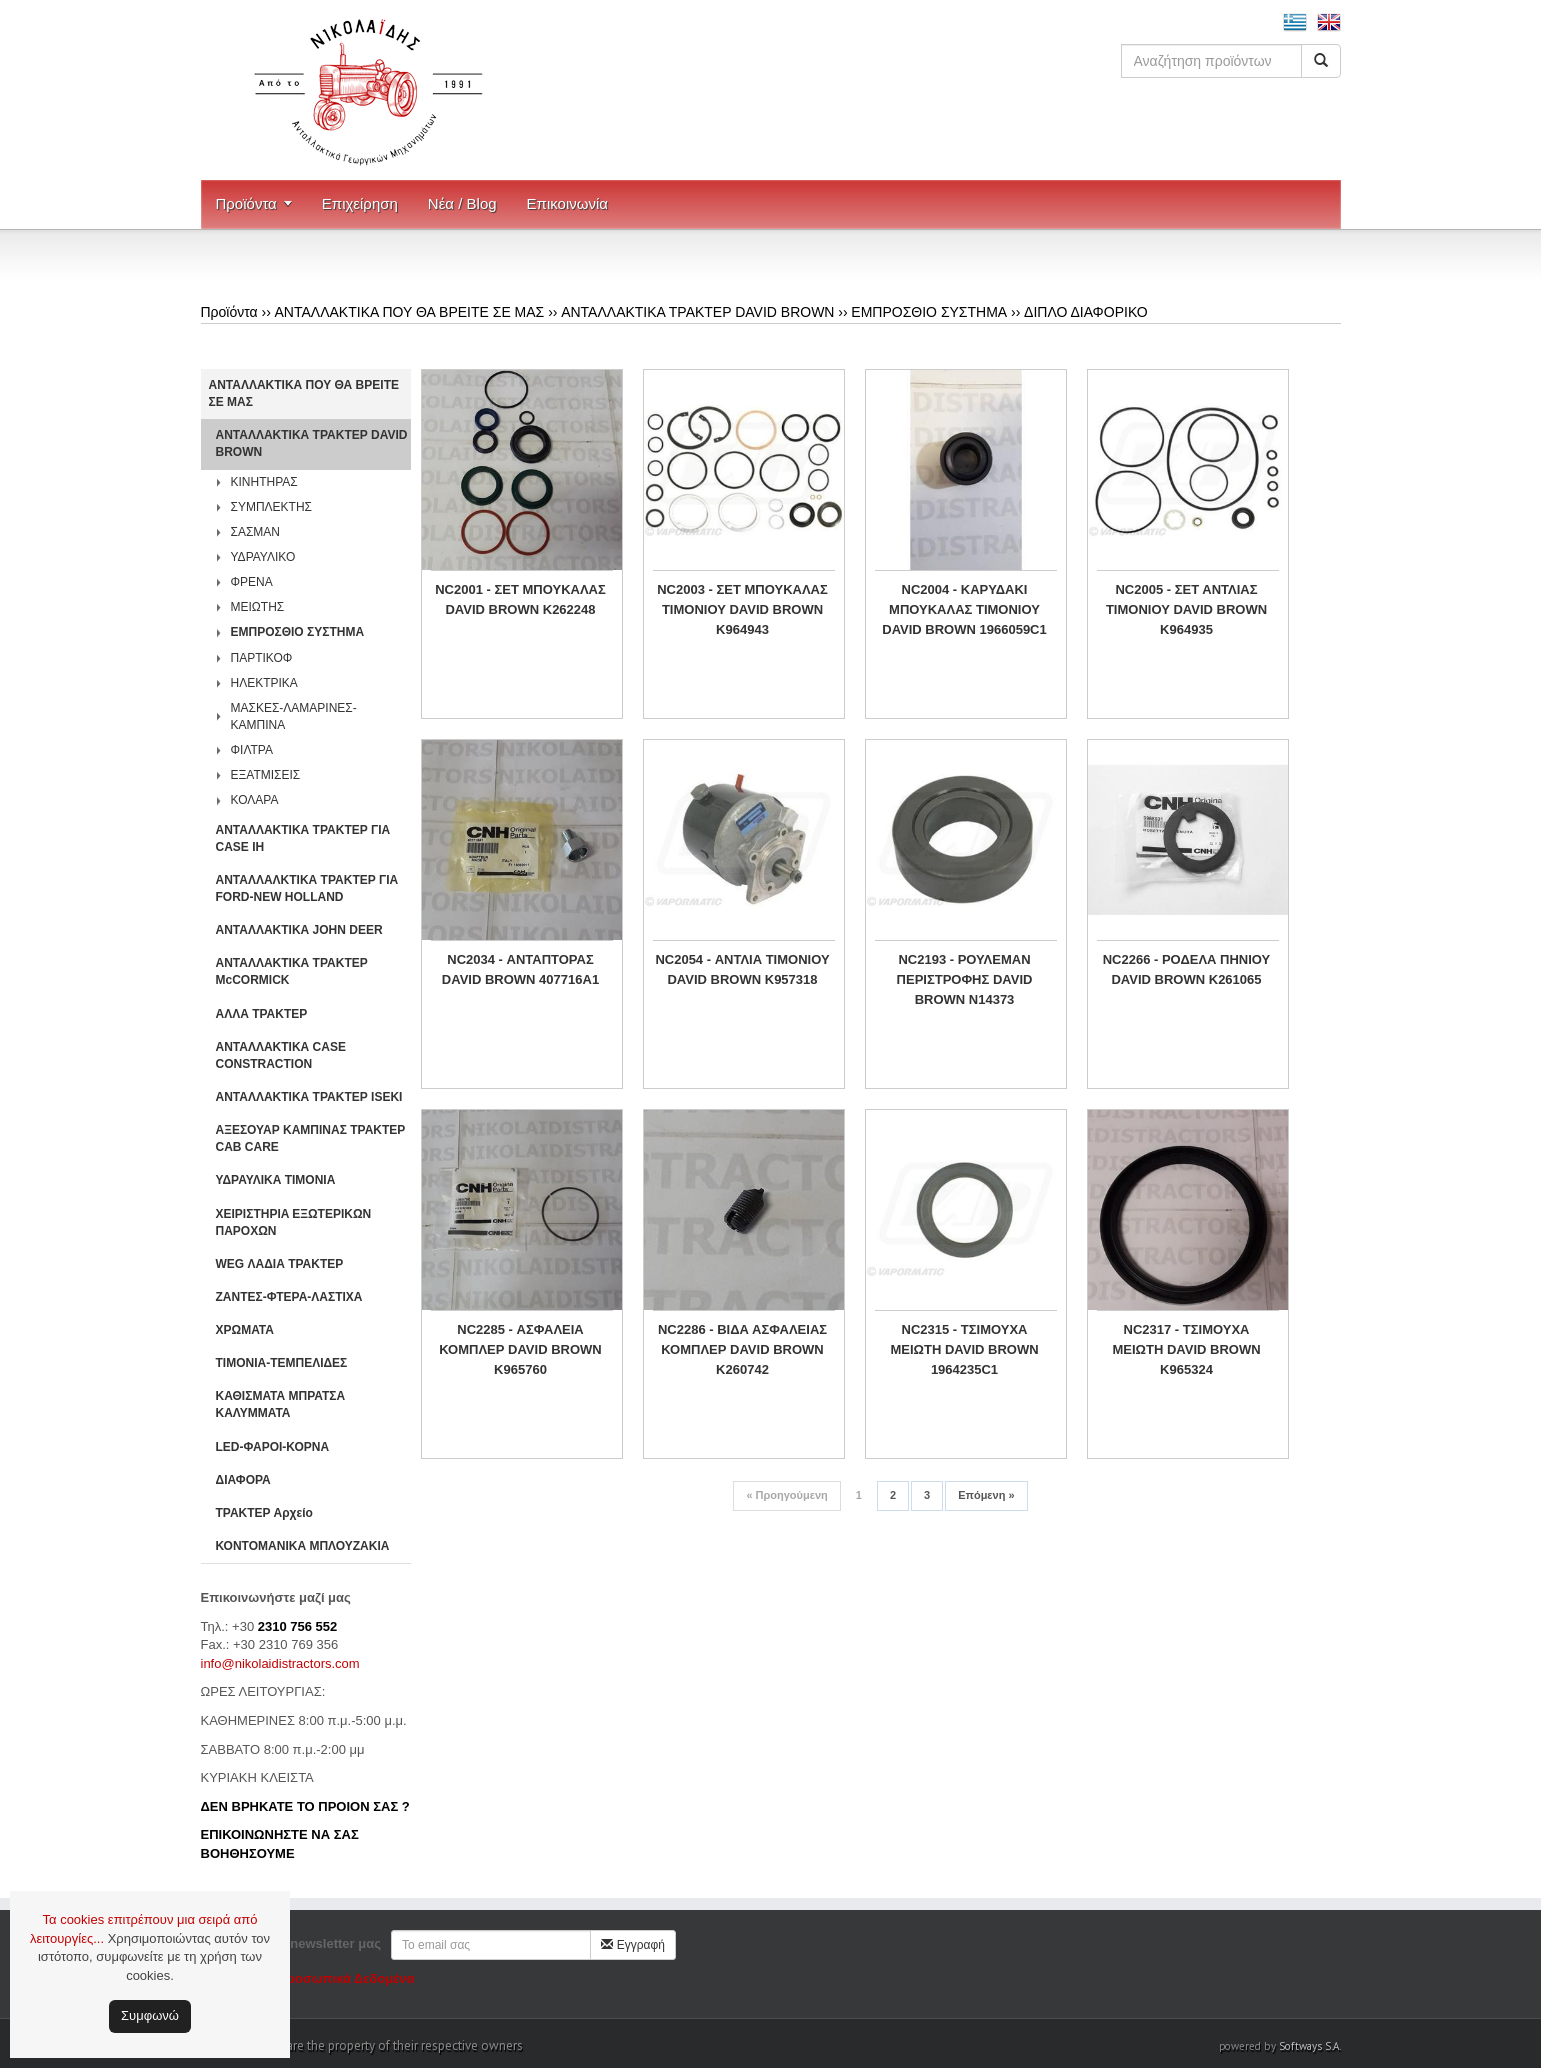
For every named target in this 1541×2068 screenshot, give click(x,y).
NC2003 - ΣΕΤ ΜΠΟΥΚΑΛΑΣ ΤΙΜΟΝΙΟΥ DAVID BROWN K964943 (742, 609)
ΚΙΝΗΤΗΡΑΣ (264, 482)
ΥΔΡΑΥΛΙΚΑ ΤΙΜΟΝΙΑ (276, 1180)
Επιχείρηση (360, 203)
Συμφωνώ (150, 2015)
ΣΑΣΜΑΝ (256, 532)
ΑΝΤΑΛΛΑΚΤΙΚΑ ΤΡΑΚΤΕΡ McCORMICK (292, 971)
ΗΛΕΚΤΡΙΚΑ (264, 683)
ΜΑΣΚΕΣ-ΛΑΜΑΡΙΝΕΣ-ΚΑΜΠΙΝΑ (294, 716)
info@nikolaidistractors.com (280, 1663)
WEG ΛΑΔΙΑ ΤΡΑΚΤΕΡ (280, 1264)
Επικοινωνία (567, 203)
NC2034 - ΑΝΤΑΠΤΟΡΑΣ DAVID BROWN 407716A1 (520, 969)
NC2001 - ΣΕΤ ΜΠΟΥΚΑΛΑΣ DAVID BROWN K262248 (520, 599)
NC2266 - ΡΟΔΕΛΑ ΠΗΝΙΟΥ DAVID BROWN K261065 (1187, 969)
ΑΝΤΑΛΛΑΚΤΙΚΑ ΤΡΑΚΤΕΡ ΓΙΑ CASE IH (303, 838)
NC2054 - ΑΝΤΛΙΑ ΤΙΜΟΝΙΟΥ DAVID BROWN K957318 (742, 969)
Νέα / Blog (462, 203)
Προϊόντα (246, 203)
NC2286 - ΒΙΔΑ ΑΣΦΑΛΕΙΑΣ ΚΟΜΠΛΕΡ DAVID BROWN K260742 (742, 1349)
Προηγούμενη (786, 1495)
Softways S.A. (1310, 2046)
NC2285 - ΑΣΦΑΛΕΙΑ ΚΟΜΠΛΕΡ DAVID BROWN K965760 (520, 1349)
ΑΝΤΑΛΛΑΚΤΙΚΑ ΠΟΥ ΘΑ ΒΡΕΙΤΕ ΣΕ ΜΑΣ (410, 312)
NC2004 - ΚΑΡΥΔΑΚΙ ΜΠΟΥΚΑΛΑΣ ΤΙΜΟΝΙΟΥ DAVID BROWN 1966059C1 (964, 609)
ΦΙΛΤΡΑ (252, 750)
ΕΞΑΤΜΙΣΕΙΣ (266, 775)
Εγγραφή (633, 1945)
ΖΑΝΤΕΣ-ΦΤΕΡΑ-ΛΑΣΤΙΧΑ (289, 1297)
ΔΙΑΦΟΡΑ (243, 1480)
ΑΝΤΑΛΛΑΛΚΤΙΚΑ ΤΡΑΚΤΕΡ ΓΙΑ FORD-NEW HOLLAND (307, 888)
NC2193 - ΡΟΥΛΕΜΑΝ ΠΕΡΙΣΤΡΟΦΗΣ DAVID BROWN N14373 (965, 979)
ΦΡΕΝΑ (252, 582)
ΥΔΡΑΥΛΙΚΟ (263, 557)
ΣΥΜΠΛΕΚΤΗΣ (272, 507)
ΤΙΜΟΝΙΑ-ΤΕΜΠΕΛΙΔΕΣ (282, 1363)
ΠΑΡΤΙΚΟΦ (262, 658)
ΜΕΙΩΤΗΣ (258, 607)
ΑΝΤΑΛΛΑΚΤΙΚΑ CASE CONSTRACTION (281, 1055)
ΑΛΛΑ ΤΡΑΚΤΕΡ (262, 1014)
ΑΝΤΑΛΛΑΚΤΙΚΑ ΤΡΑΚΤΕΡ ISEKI (309, 1097)
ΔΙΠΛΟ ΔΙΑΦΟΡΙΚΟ (1086, 312)
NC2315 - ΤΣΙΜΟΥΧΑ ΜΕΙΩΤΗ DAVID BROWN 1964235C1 (964, 1349)
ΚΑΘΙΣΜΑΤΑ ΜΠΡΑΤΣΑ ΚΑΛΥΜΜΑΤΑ (281, 1404)
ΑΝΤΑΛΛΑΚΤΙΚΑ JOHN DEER (299, 930)
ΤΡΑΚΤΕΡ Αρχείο (264, 1513)
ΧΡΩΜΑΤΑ (245, 1330)
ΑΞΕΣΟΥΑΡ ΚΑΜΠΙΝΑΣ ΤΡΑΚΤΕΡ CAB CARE (311, 1138)
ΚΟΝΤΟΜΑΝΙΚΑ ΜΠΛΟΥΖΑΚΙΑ (303, 1546)
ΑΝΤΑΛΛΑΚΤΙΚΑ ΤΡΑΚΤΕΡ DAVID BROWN (697, 312)
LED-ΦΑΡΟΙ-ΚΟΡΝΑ (273, 1447)
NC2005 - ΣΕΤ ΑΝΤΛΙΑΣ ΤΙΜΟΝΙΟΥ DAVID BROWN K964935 (1186, 609)
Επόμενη (986, 1495)
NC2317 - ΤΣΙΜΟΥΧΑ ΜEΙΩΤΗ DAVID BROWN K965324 (1186, 1349)
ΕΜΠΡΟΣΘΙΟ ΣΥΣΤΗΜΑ (929, 312)
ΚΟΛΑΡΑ (255, 800)
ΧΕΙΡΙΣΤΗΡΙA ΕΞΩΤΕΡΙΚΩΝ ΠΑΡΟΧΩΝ (294, 1222)
